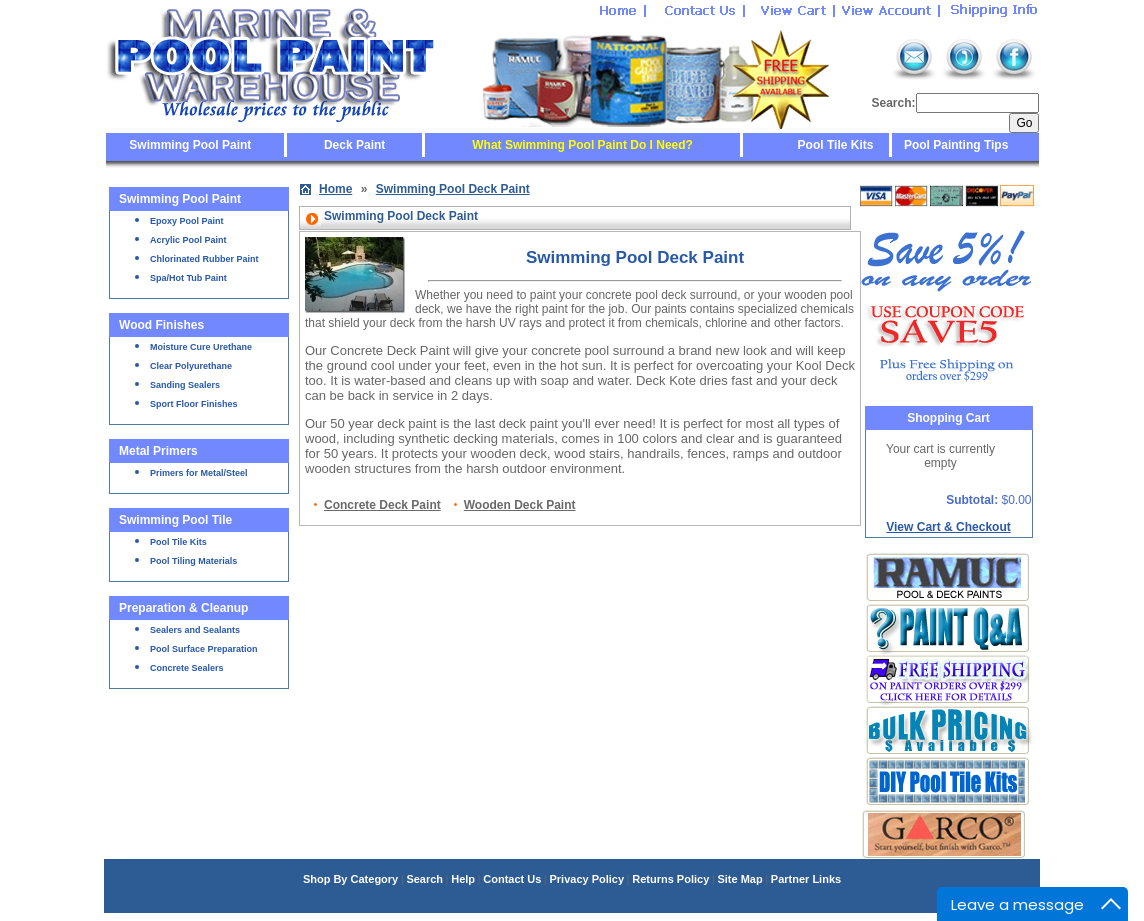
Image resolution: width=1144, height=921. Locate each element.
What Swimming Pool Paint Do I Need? (582, 145)
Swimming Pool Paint (190, 145)
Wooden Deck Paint (520, 505)
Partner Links (806, 879)
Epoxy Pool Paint (187, 221)
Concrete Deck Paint (382, 505)
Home (335, 189)
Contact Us (512, 879)
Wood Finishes (161, 325)
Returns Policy (670, 879)
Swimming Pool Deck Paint (453, 189)
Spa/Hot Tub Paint (188, 278)
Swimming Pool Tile (175, 520)
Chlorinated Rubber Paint (204, 259)
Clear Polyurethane (191, 366)
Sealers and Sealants (195, 630)
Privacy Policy (586, 879)
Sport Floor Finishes (194, 404)
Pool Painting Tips (955, 145)
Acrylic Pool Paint (188, 240)
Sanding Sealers (185, 385)
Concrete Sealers (187, 668)
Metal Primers (158, 451)
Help (463, 879)
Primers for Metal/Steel (199, 473)
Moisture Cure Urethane (201, 347)
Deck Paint (354, 145)
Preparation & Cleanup (183, 608)
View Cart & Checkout (948, 527)
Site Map (739, 879)
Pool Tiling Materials (193, 561)
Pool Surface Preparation (204, 649)
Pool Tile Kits (836, 145)
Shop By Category (350, 879)
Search (424, 879)
